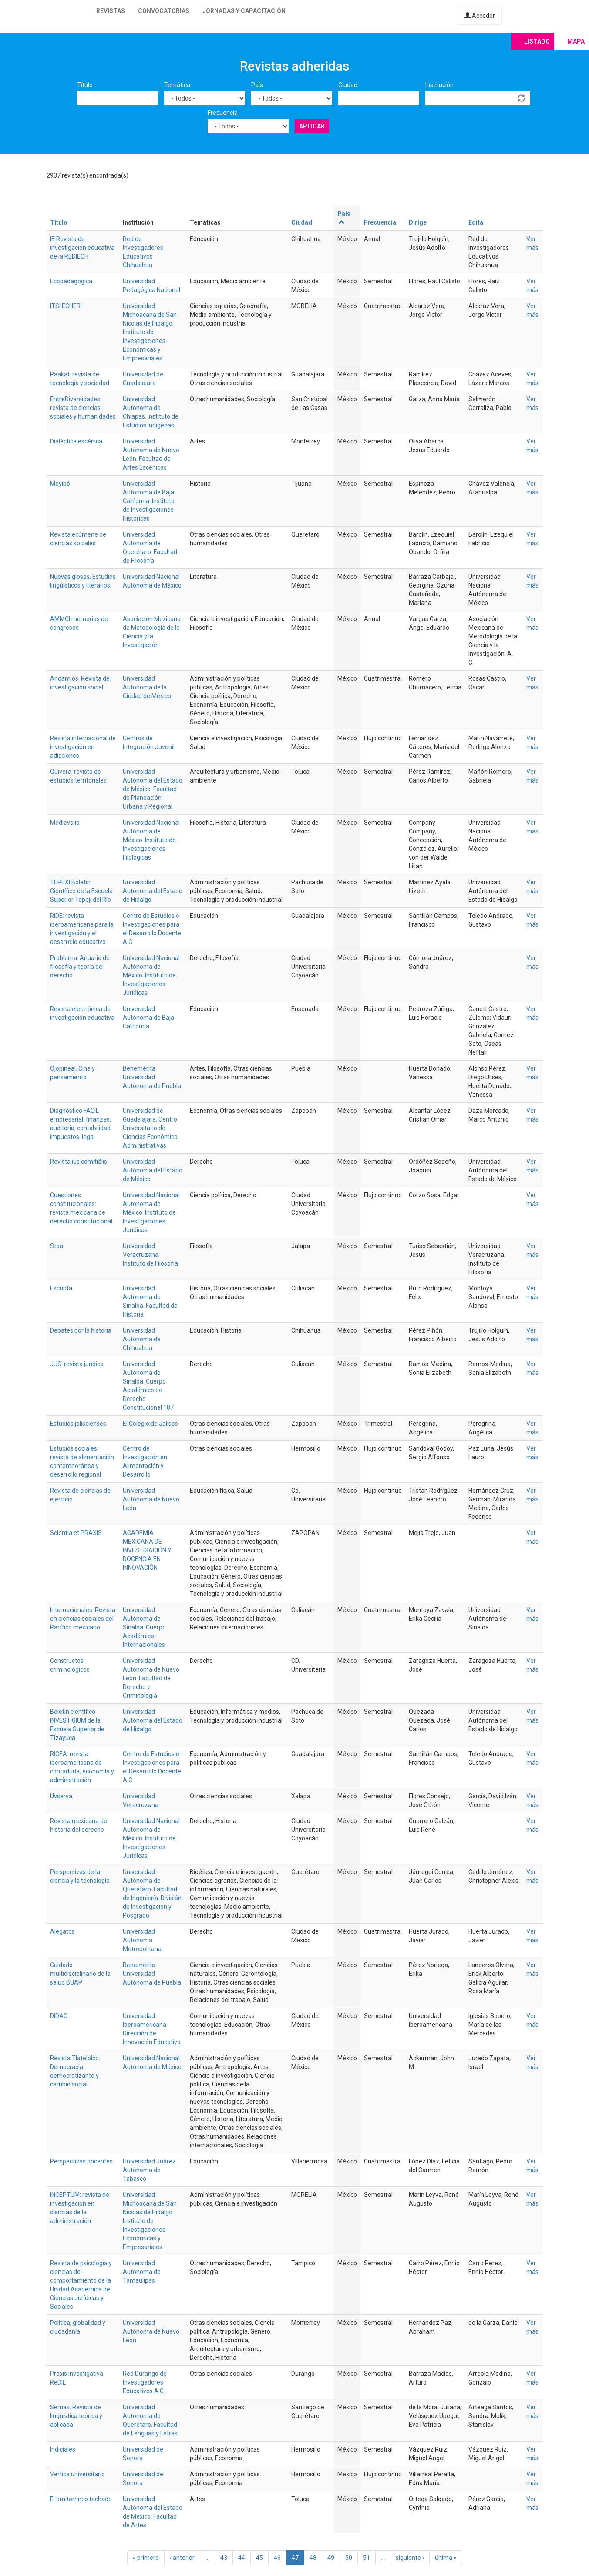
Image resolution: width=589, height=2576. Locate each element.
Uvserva (61, 1796)
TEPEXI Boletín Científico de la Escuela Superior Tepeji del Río (81, 891)
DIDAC (58, 2015)
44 (241, 2557)
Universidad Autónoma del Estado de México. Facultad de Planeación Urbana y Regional (152, 789)
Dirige (418, 222)
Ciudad (347, 84)
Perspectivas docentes (81, 2161)
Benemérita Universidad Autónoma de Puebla (152, 1077)
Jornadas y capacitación (244, 10)
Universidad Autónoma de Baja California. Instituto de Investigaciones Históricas (149, 501)
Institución (439, 84)
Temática (177, 84)
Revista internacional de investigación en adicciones (83, 747)
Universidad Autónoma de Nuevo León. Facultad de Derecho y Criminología (151, 1678)
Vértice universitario (77, 2474)
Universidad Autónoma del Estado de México (152, 1170)
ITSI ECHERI (66, 305)
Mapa (576, 41)
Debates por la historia (80, 1330)
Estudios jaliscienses (78, 1423)
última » (446, 2557)
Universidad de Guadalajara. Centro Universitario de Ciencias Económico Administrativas (150, 1128)
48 (313, 2557)
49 (330, 2557)
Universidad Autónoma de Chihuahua (142, 1339)
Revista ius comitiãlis (78, 1161)
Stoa (56, 1246)
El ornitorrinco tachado (81, 2498)
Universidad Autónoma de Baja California (148, 1017)
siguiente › (410, 2557)
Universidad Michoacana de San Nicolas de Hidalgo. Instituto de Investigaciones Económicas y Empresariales (150, 332)
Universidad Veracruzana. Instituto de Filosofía (150, 1255)
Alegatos (62, 1931)
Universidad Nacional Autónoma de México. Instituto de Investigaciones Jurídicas (151, 975)
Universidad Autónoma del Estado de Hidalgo (152, 891)
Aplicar (312, 126)
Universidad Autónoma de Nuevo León (151, 1499)
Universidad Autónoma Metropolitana (142, 1940)
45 (259, 2557)
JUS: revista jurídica (77, 1363)
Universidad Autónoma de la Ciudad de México (147, 687)
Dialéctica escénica (76, 441)
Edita (475, 222)
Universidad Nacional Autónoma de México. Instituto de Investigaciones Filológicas (151, 840)
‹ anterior (182, 2557)
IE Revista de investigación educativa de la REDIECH (82, 247)
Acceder (479, 15)
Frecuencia (223, 112)
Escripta (61, 1288)
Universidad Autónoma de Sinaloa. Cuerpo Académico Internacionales (144, 1627)
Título (85, 84)
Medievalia (65, 822)
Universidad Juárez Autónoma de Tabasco (149, 2170)
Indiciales (62, 2449)
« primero (146, 2557)
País (257, 84)
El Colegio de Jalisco (150, 1423)
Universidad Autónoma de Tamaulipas (142, 2272)
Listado (537, 41)
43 (223, 2557)
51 (366, 2557)
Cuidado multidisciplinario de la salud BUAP (80, 1973)
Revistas (110, 10)
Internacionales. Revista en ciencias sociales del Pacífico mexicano (82, 1618)
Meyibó (60, 483)
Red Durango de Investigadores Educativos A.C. (145, 2382)
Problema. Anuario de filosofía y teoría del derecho (80, 966)
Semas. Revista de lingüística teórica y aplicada (76, 2416)
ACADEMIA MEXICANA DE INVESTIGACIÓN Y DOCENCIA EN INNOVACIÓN (147, 1550)
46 (277, 2557)
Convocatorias (163, 10)
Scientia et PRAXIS (76, 1532)
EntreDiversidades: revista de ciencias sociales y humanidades (83, 408)
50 (348, 2557)
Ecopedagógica (71, 281)
